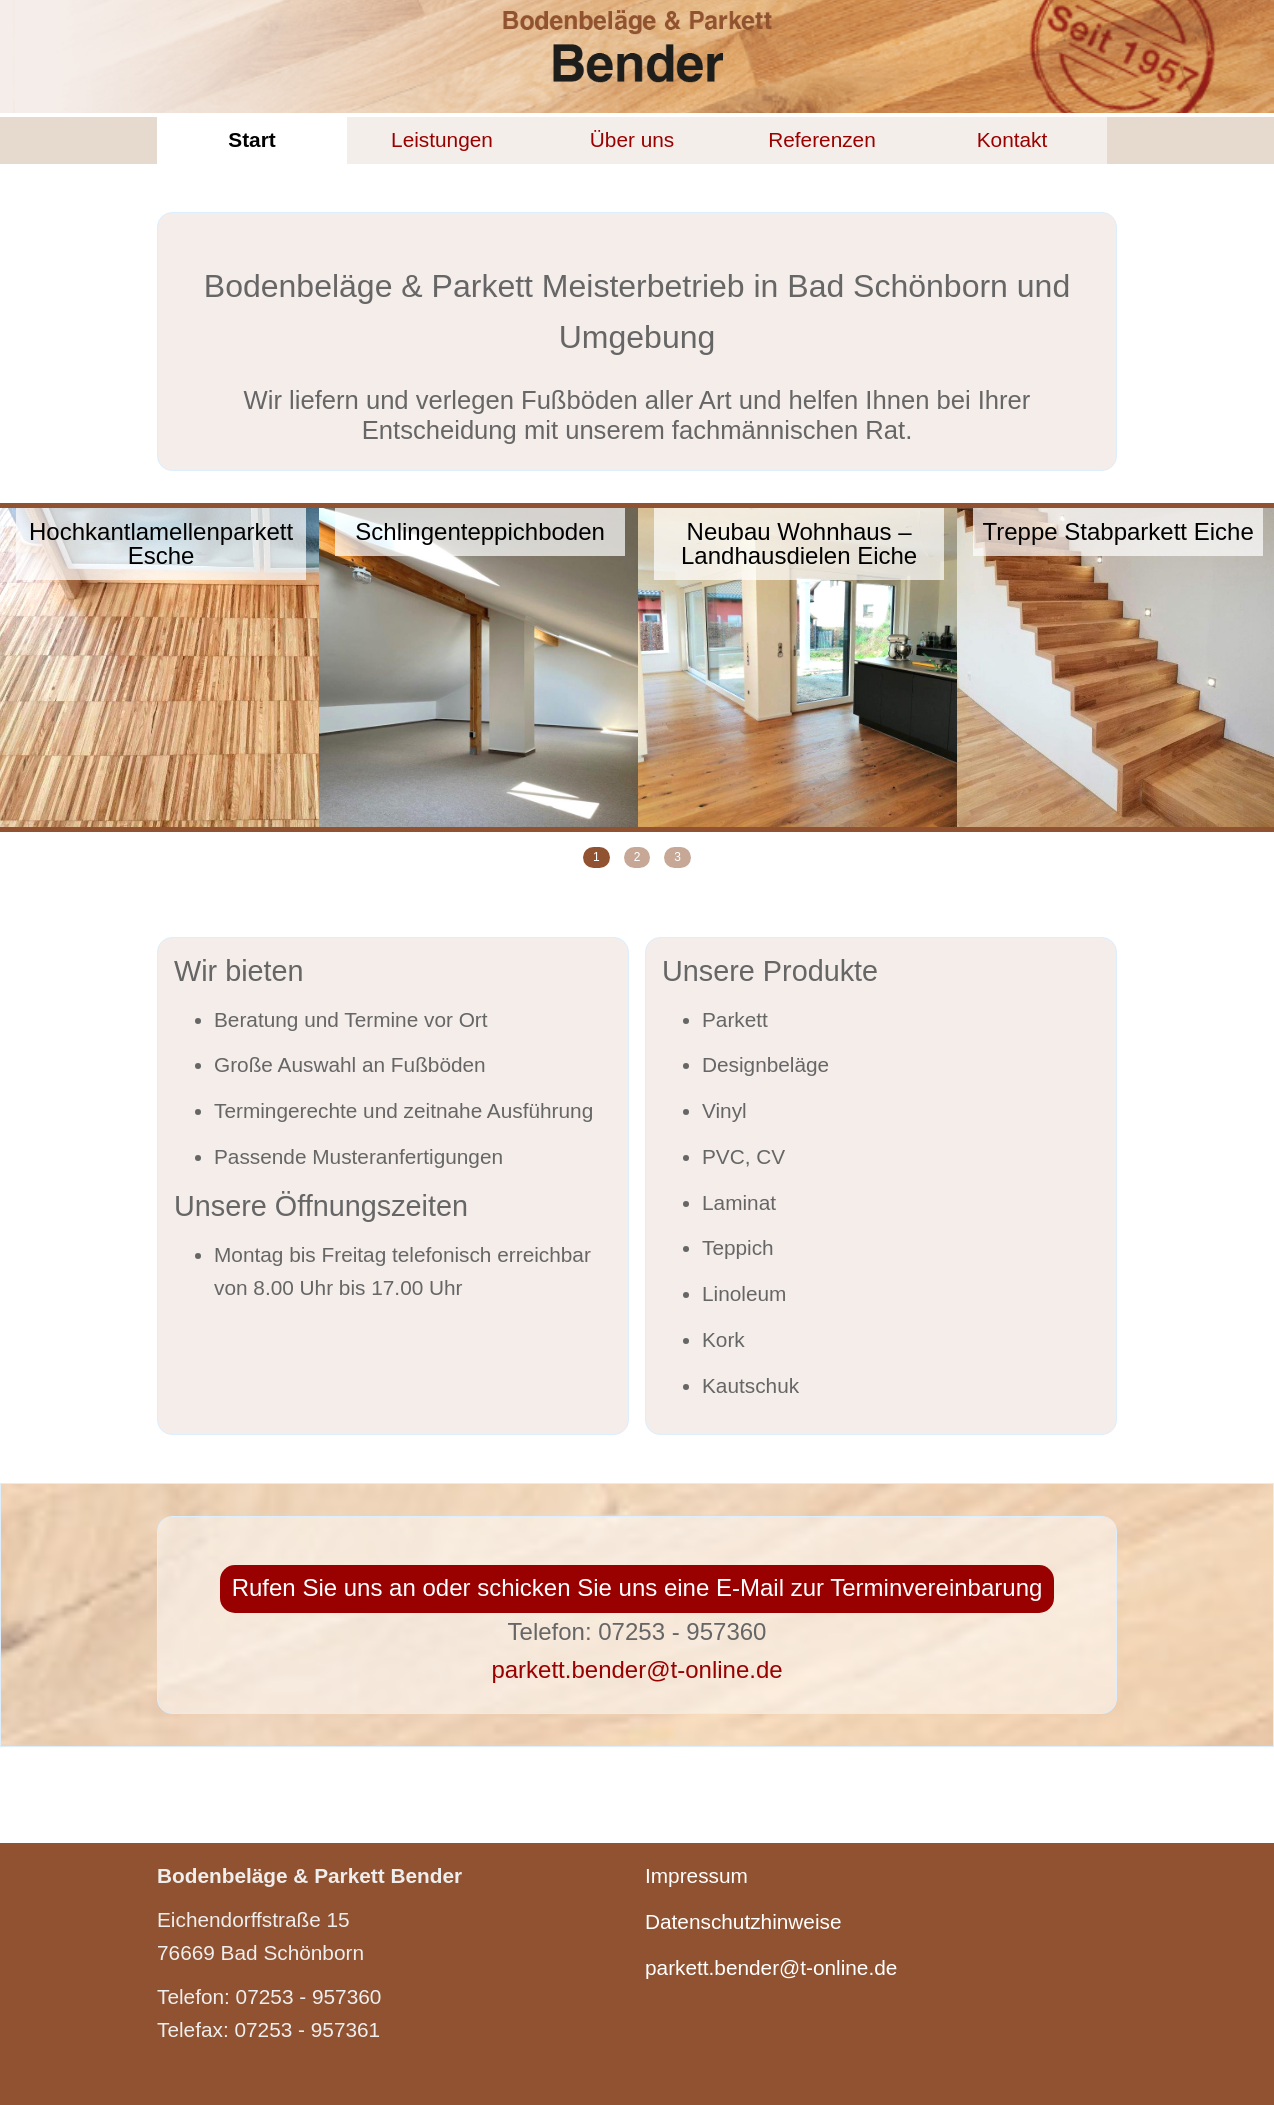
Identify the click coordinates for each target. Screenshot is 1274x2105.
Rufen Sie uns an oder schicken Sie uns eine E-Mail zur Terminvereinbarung (637, 1587)
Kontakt (1012, 139)
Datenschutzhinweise (743, 1921)
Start (251, 139)
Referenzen (822, 139)
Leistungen (442, 139)
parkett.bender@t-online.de (636, 1669)
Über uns (632, 139)
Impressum (696, 1875)
